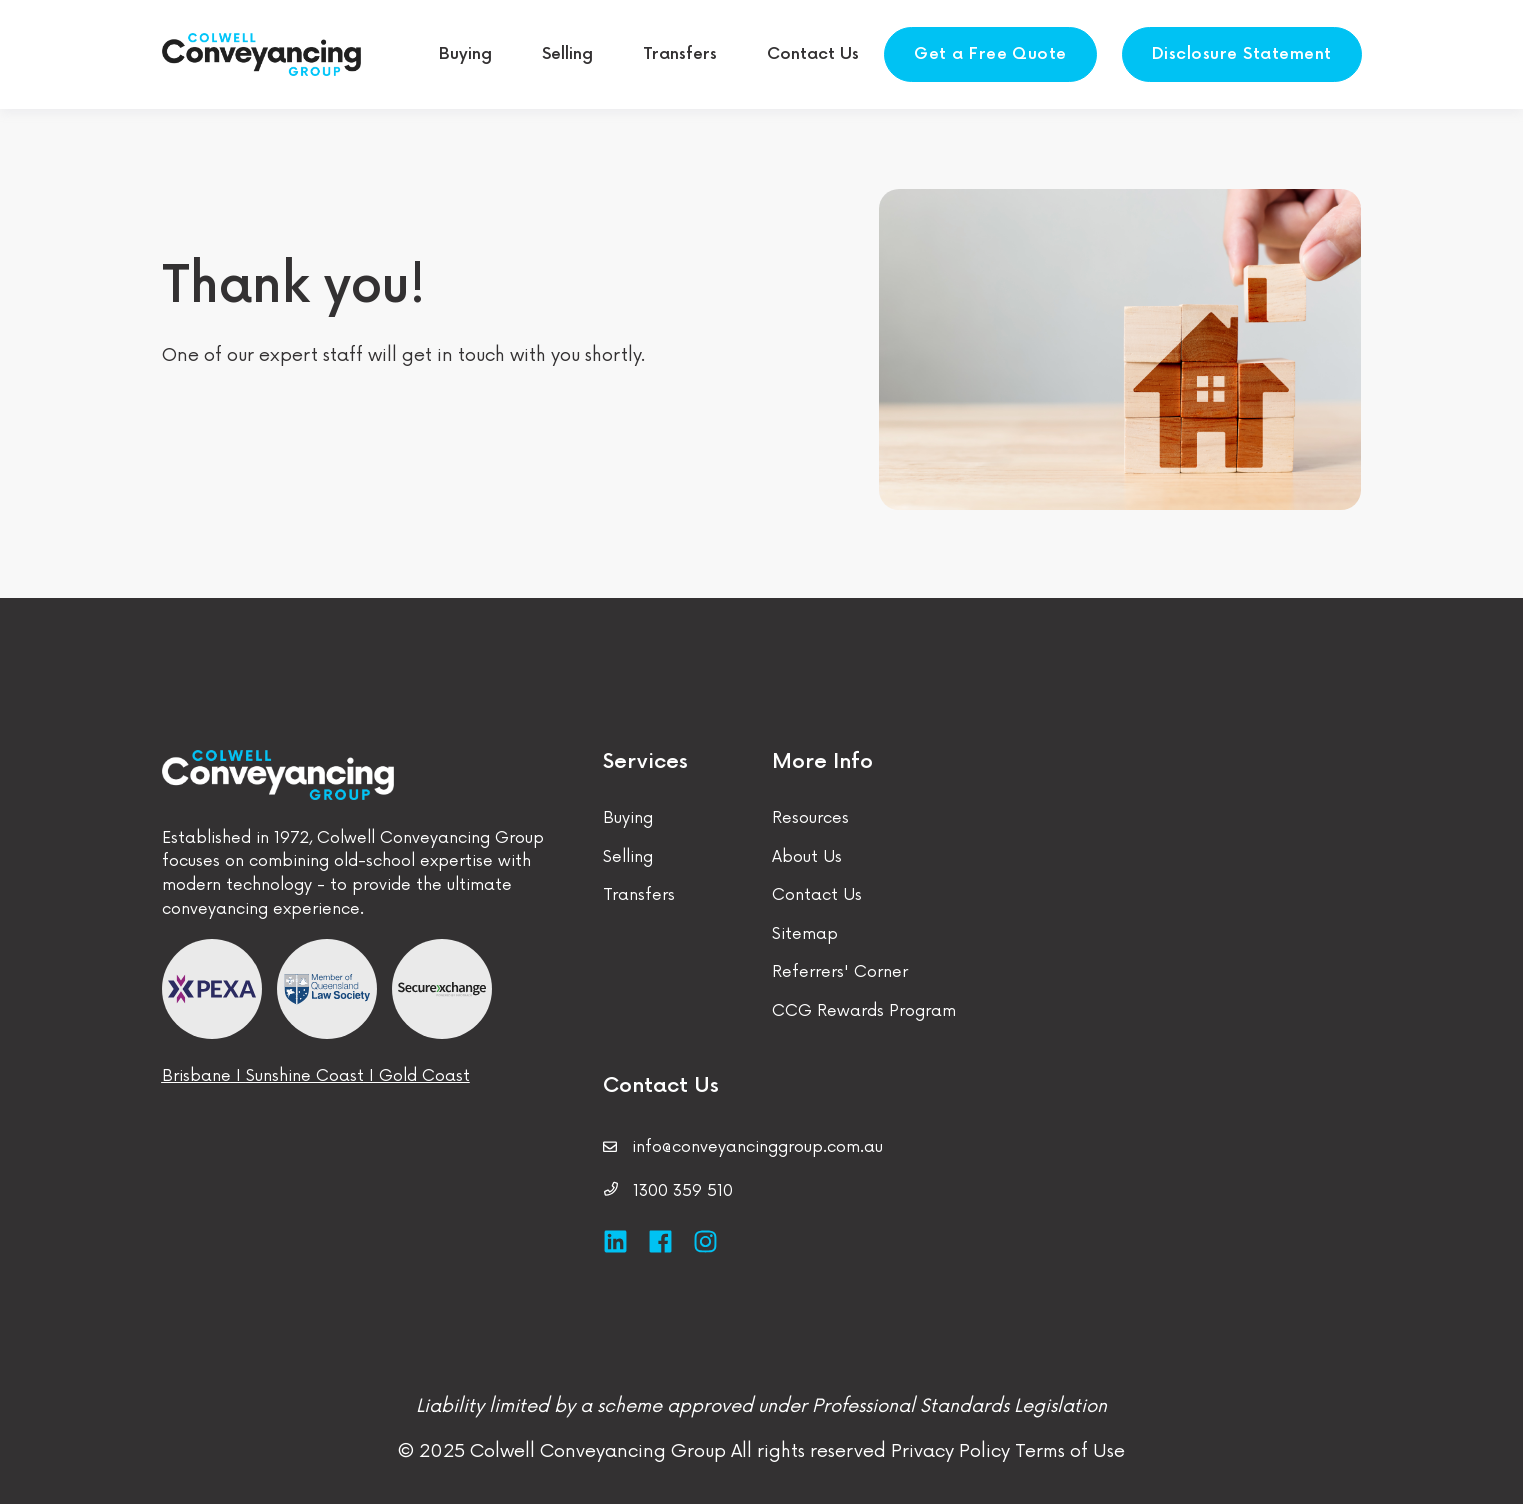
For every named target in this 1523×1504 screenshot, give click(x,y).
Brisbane (196, 1076)
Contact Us (817, 895)
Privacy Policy (950, 1451)
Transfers (639, 895)
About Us (807, 857)
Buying (628, 818)
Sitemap (805, 934)
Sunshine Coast (305, 1076)
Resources (810, 818)
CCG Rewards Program (864, 1011)
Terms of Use (1067, 1451)
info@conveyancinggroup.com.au (757, 1147)
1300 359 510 (683, 1191)
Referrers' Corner (840, 972)
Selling (628, 857)
